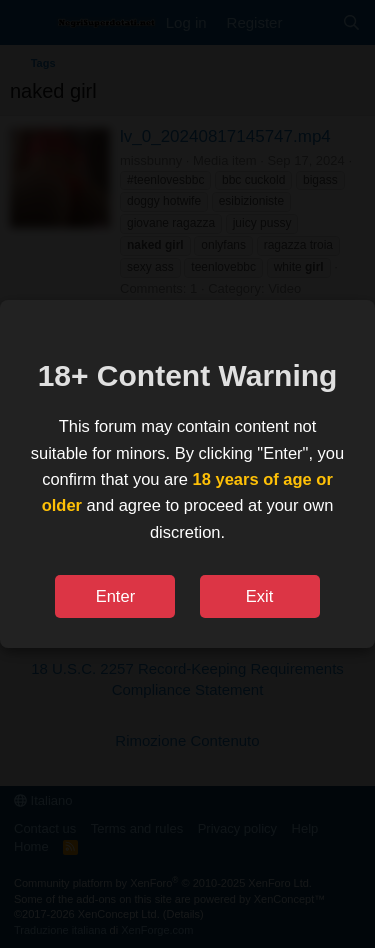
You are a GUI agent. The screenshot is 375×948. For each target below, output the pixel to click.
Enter (115, 596)
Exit (260, 596)
